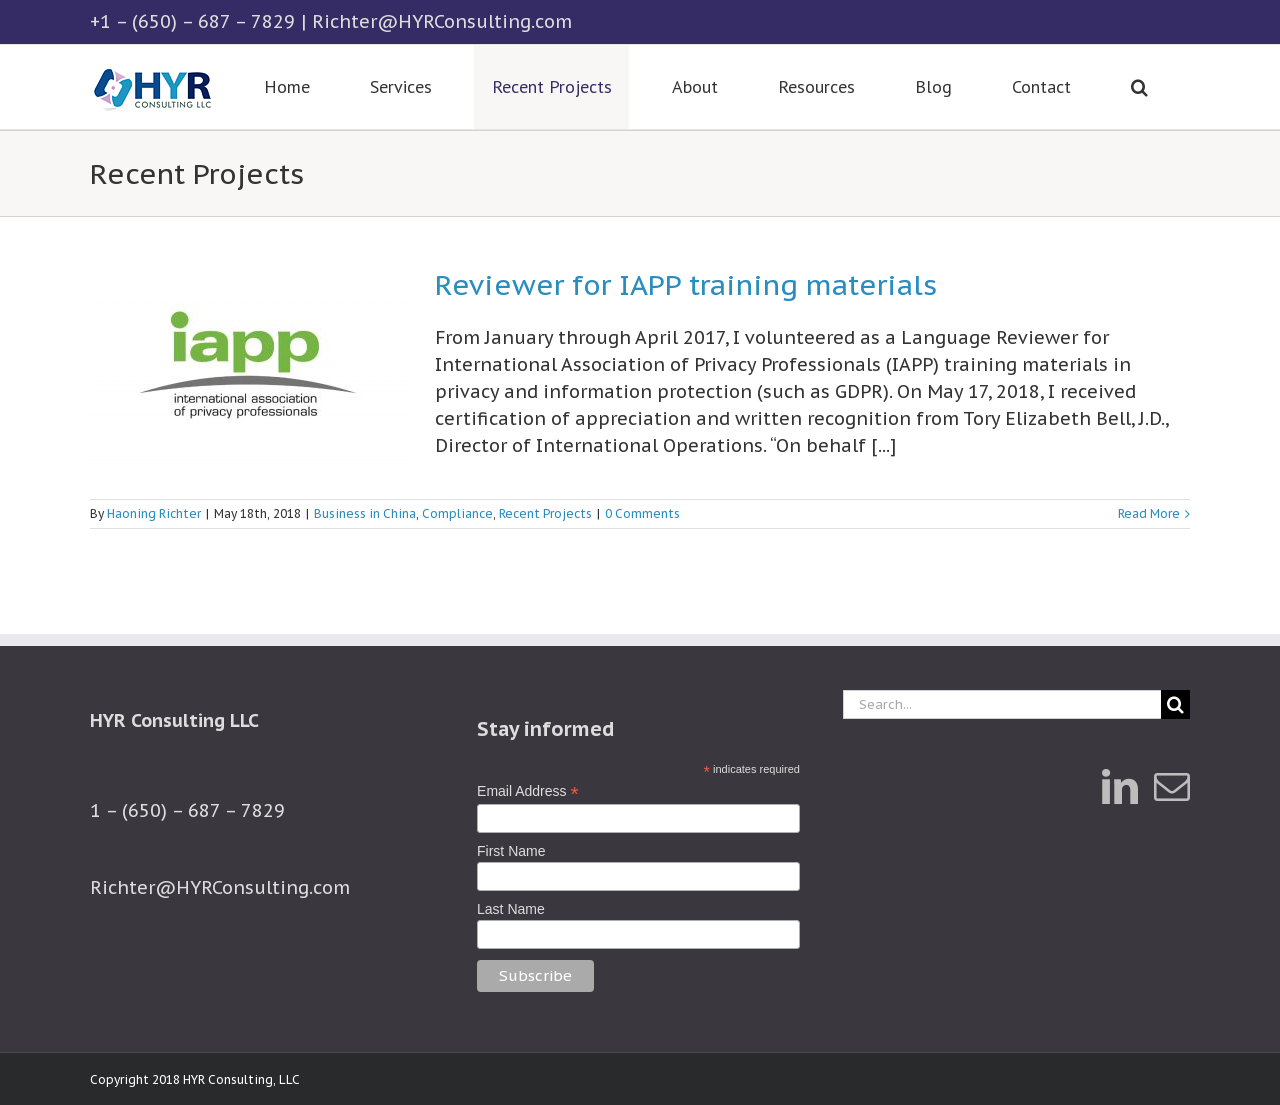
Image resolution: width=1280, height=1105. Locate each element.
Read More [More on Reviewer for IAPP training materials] (1149, 513)
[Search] (1175, 704)
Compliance (457, 513)
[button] (1139, 87)
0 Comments (642, 513)
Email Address (528, 791)
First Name (511, 851)
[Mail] (1172, 787)
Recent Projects (545, 513)
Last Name (511, 909)
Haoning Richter (154, 513)
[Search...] (1002, 704)
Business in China (365, 513)
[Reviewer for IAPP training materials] (250, 373)
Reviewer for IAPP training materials (686, 284)
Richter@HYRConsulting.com (442, 21)
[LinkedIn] (1120, 787)
